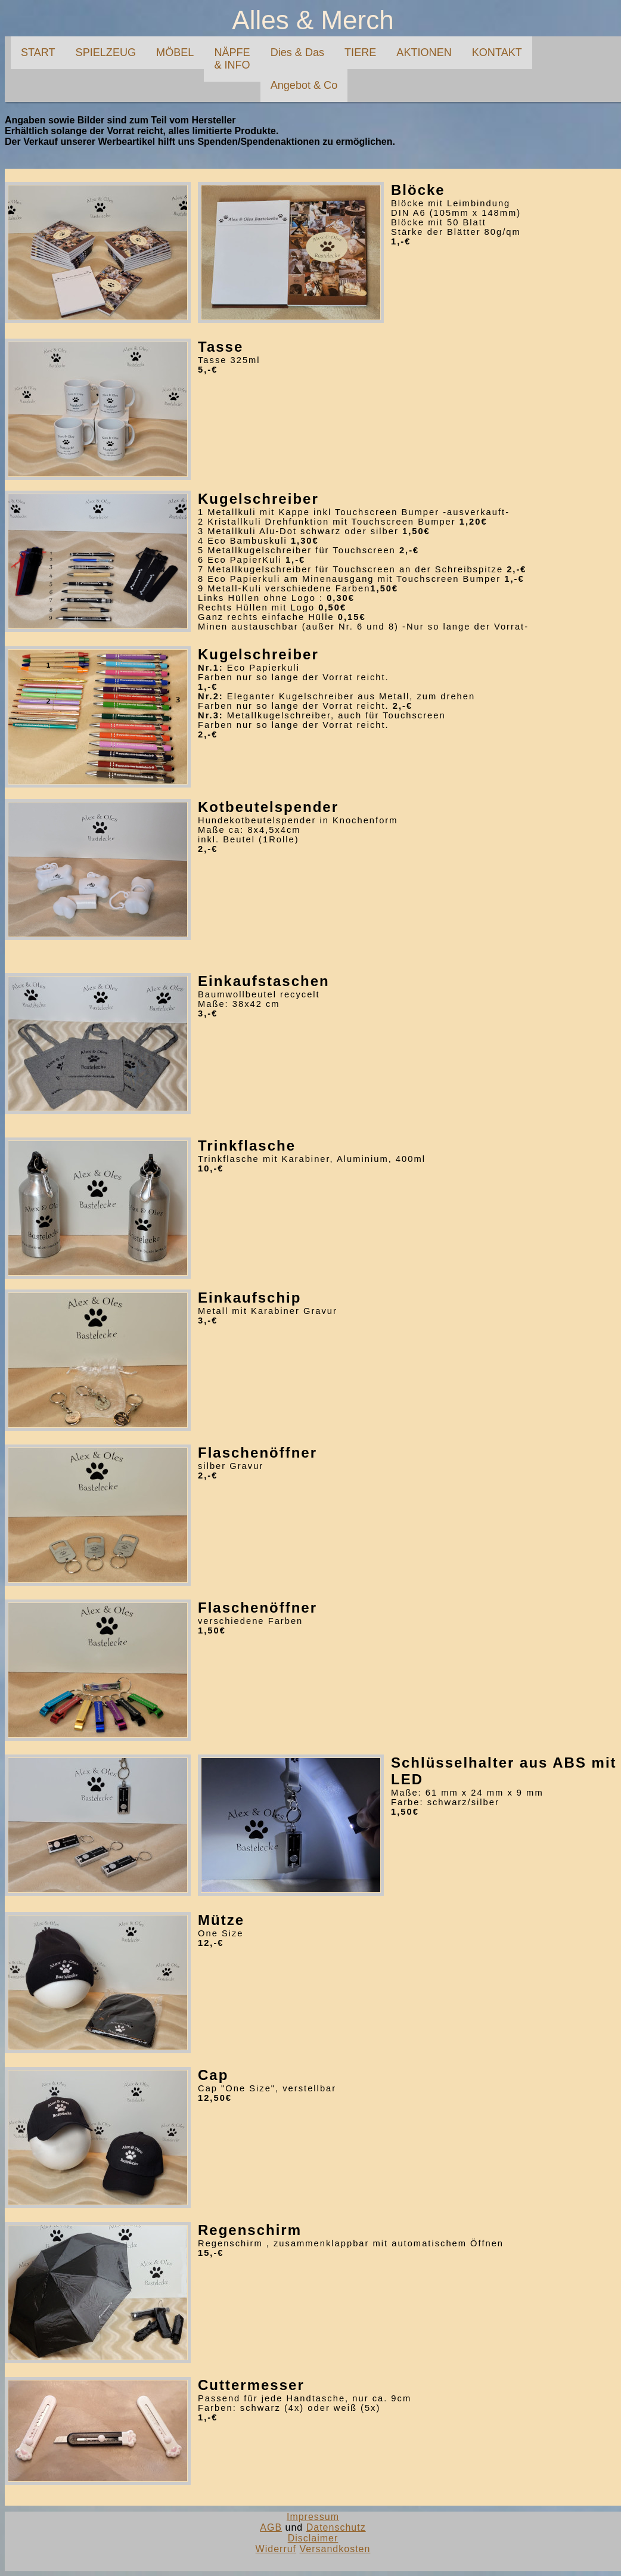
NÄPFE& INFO (232, 59)
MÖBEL (175, 52)
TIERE (360, 52)
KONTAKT (497, 52)
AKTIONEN (423, 52)
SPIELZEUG (106, 52)
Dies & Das (297, 52)
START (38, 52)
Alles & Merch (312, 20)
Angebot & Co (304, 85)
